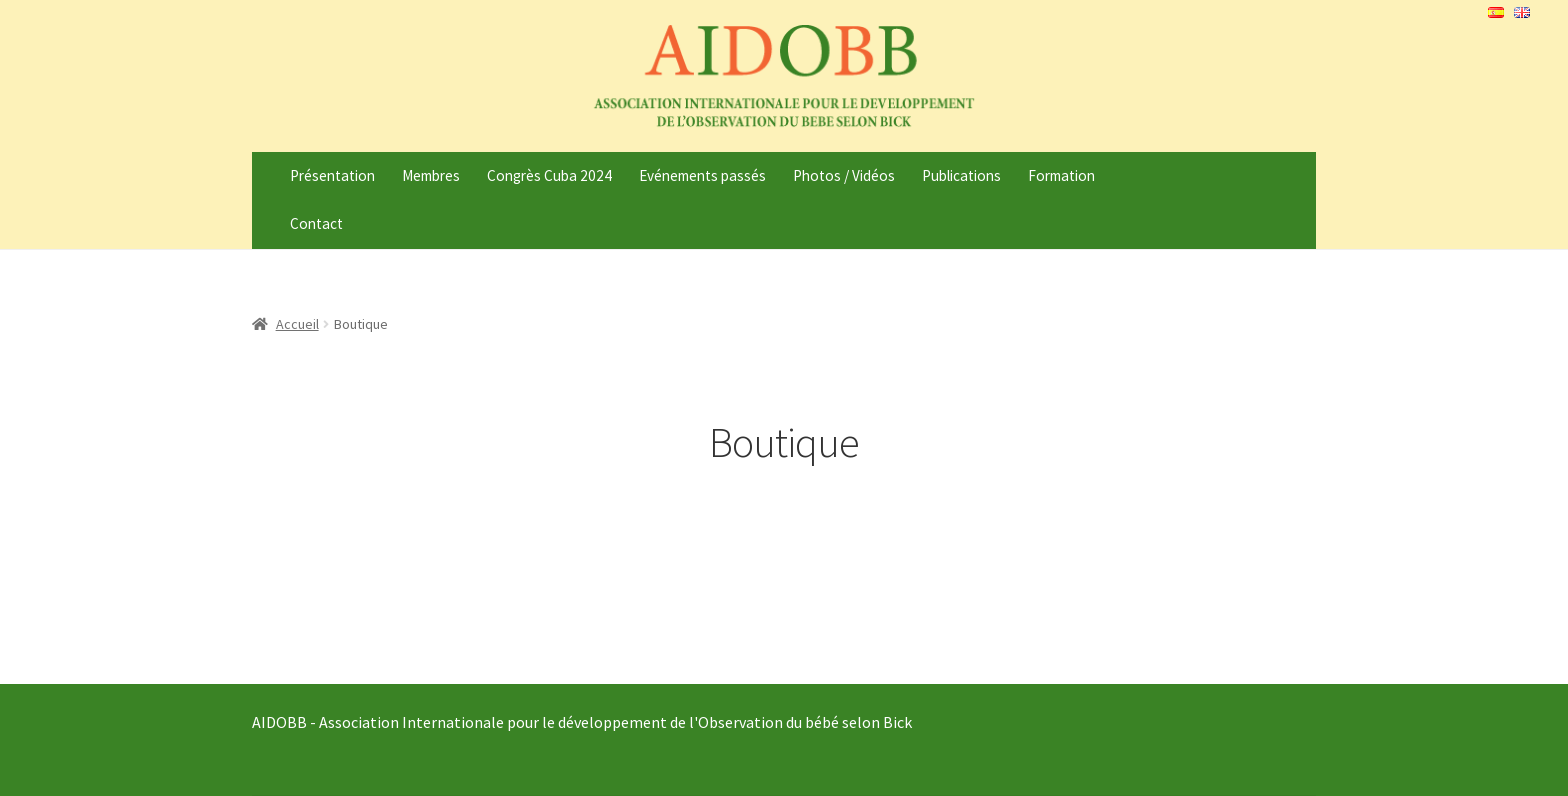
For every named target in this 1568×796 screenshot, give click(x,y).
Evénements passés (702, 175)
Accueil (297, 324)
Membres (431, 175)
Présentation (332, 175)
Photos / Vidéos (844, 175)
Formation (1061, 175)
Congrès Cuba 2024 (549, 175)
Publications (961, 175)
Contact (316, 223)
